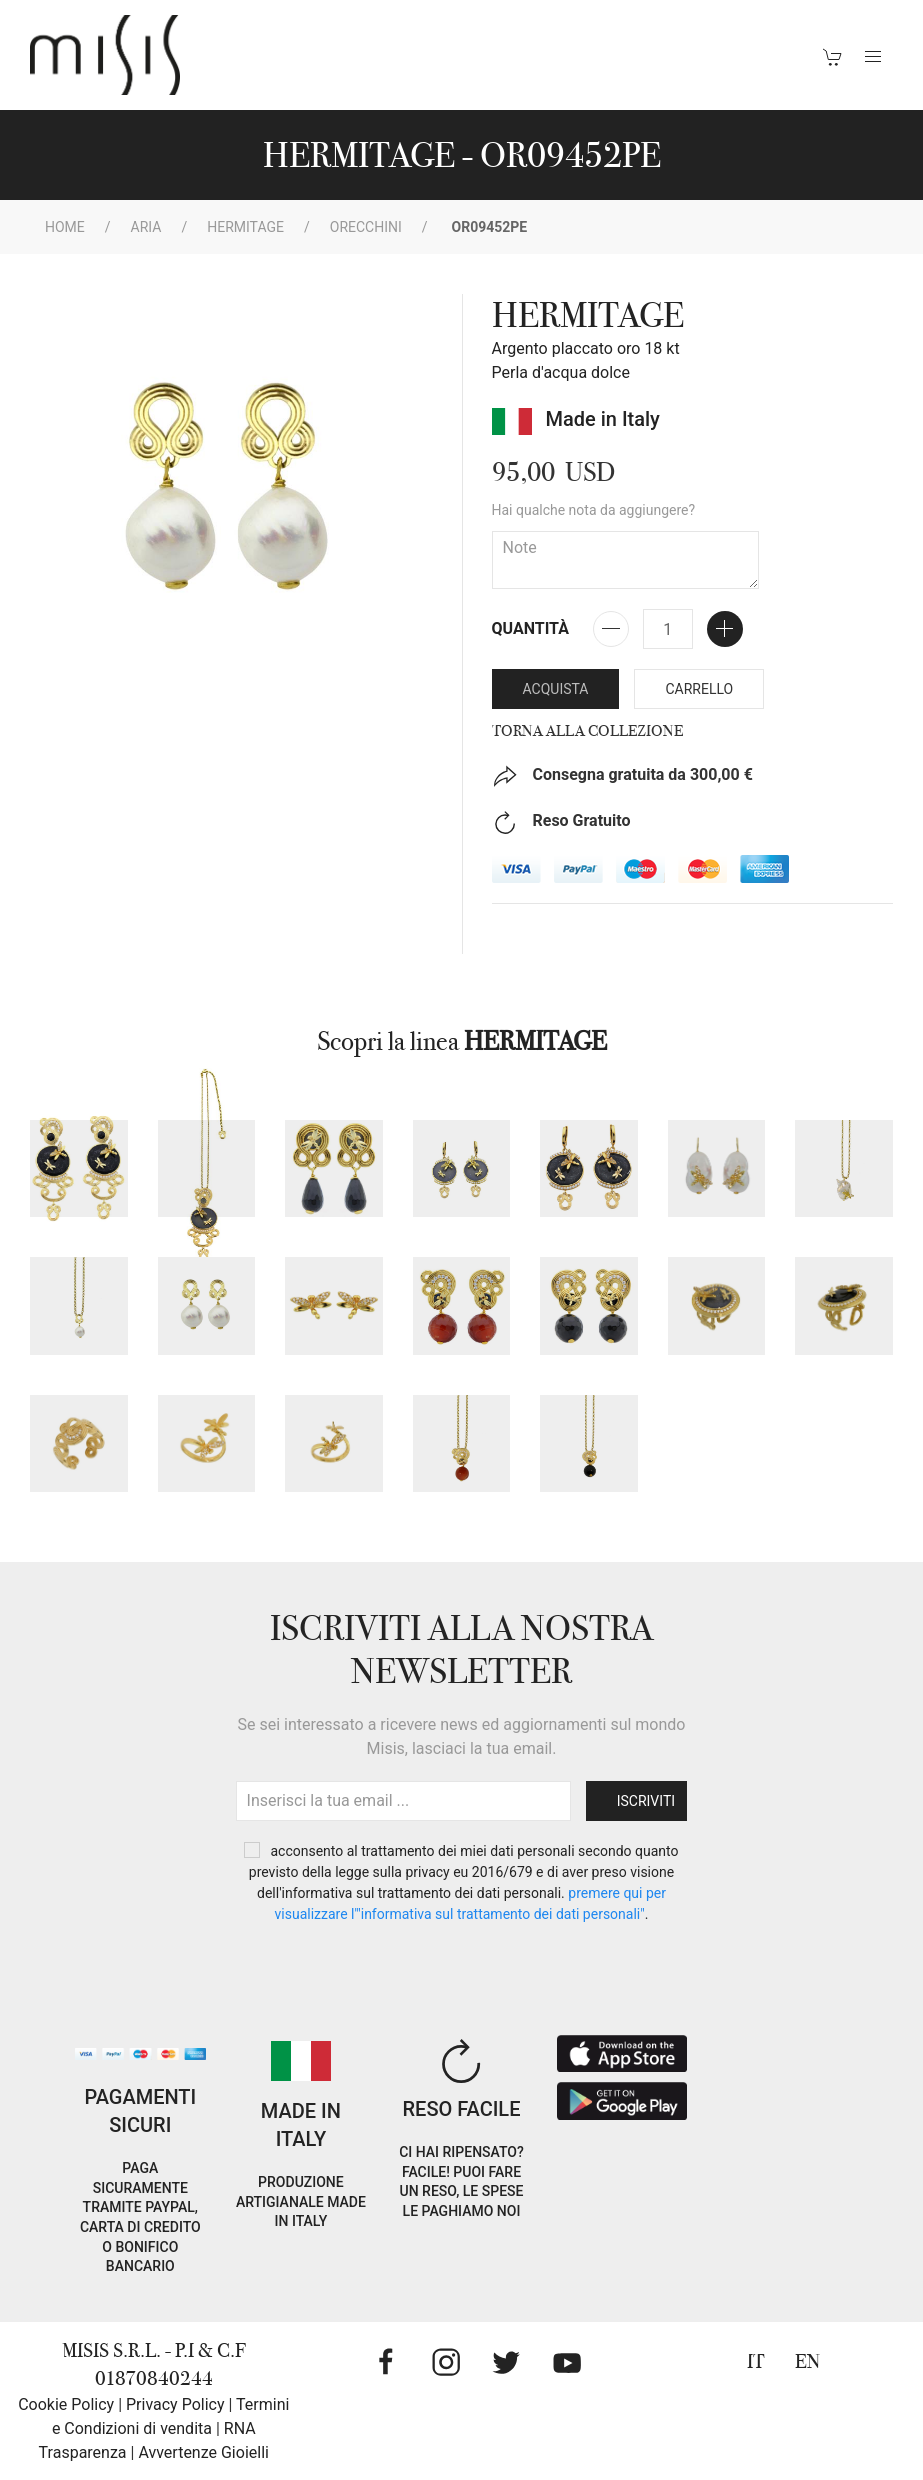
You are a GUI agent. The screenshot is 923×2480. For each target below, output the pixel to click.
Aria (146, 227)
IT (756, 2361)
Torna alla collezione (587, 731)
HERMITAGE (245, 227)
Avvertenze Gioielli (203, 2452)
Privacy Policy (175, 2404)
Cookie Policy (66, 2404)
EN (807, 2361)
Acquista (556, 689)
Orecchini (366, 227)
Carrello (699, 689)
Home (65, 227)
